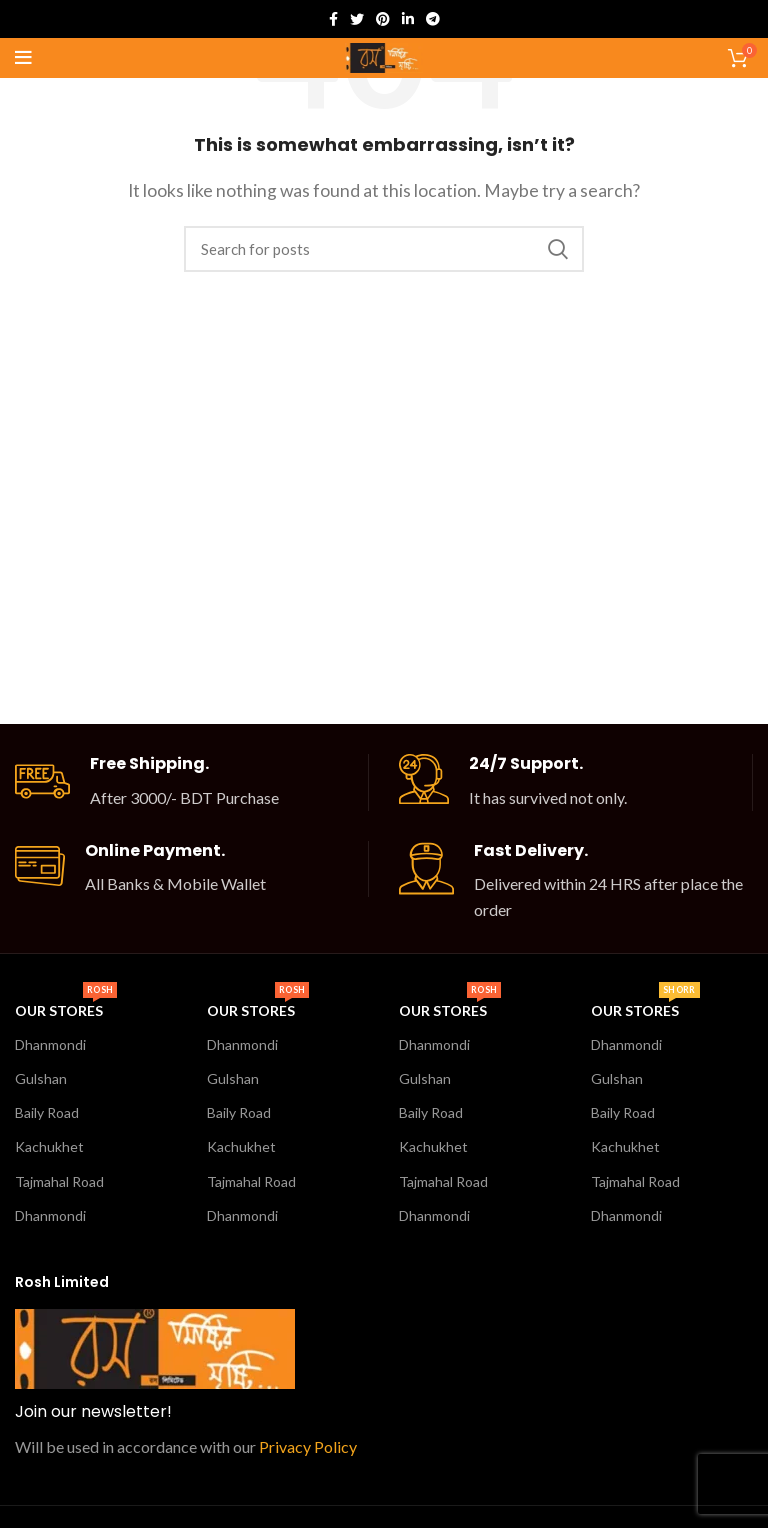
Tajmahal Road (59, 1181)
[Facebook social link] (333, 19)
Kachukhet (49, 1146)
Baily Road (47, 1112)
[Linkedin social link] (408, 19)
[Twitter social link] (357, 19)
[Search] (384, 249)
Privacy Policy (308, 1446)
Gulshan (41, 1078)
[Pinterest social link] (383, 19)
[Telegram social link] (433, 19)
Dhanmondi (50, 1044)
